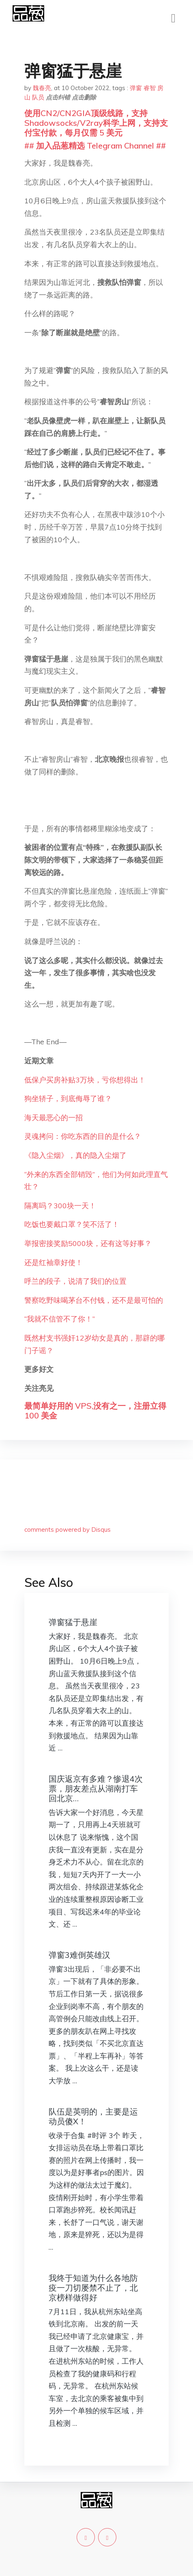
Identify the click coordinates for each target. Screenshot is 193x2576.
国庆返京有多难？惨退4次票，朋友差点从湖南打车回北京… (96, 1788)
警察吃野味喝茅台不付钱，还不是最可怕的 (93, 1300)
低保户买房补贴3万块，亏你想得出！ (85, 1079)
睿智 (150, 88)
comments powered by (67, 1529)
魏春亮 (42, 88)
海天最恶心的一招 (53, 1117)
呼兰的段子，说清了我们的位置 (75, 1281)
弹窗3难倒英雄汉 (79, 1955)
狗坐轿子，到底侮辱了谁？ (68, 1098)
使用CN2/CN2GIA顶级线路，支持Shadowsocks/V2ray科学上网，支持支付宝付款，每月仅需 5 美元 (96, 123)
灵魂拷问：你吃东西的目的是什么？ (82, 1136)
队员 (38, 97)
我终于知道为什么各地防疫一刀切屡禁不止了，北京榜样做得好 (93, 2287)
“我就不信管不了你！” (59, 1319)
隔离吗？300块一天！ (60, 1205)
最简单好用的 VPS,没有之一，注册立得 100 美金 (95, 1411)
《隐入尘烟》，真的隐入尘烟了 (75, 1155)
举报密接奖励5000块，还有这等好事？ (88, 1243)
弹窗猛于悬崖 (73, 1622)
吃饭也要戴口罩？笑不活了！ (71, 1224)
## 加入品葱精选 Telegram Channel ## (95, 145)
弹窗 (136, 88)
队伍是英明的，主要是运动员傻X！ (93, 2116)
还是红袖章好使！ (53, 1262)
